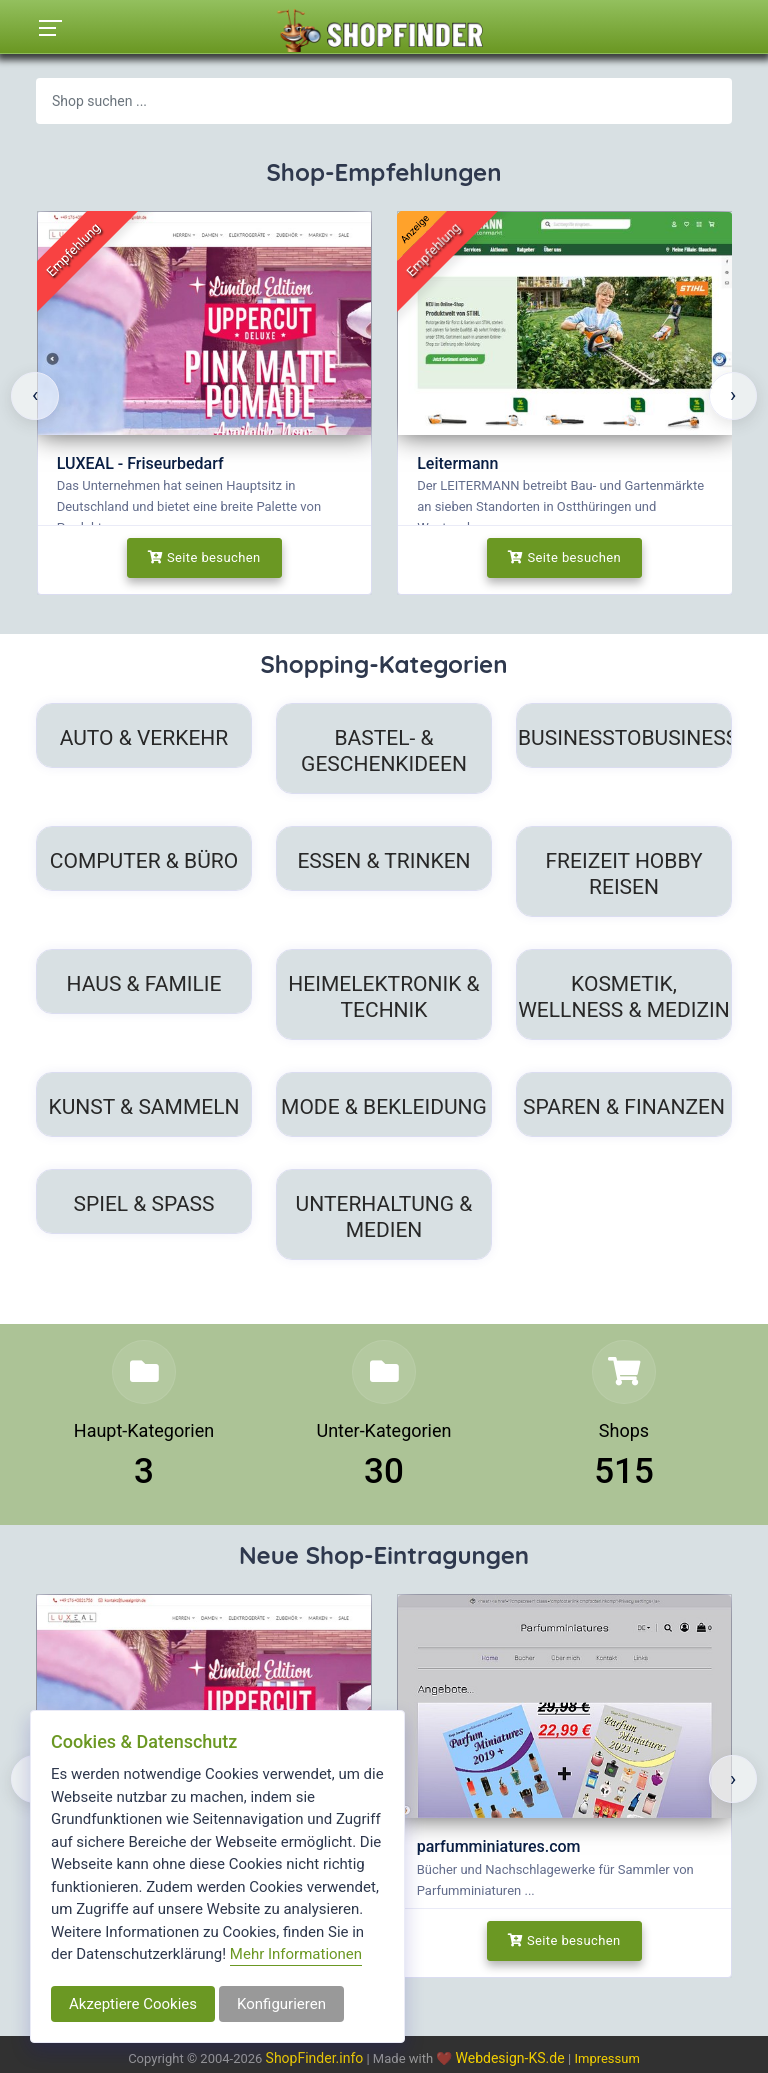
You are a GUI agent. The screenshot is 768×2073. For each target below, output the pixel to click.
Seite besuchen (204, 557)
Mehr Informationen (296, 1954)
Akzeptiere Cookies (133, 2004)
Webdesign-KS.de (512, 2058)
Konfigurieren (281, 2004)
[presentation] (35, 396)
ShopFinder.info (315, 2058)
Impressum (606, 2058)
